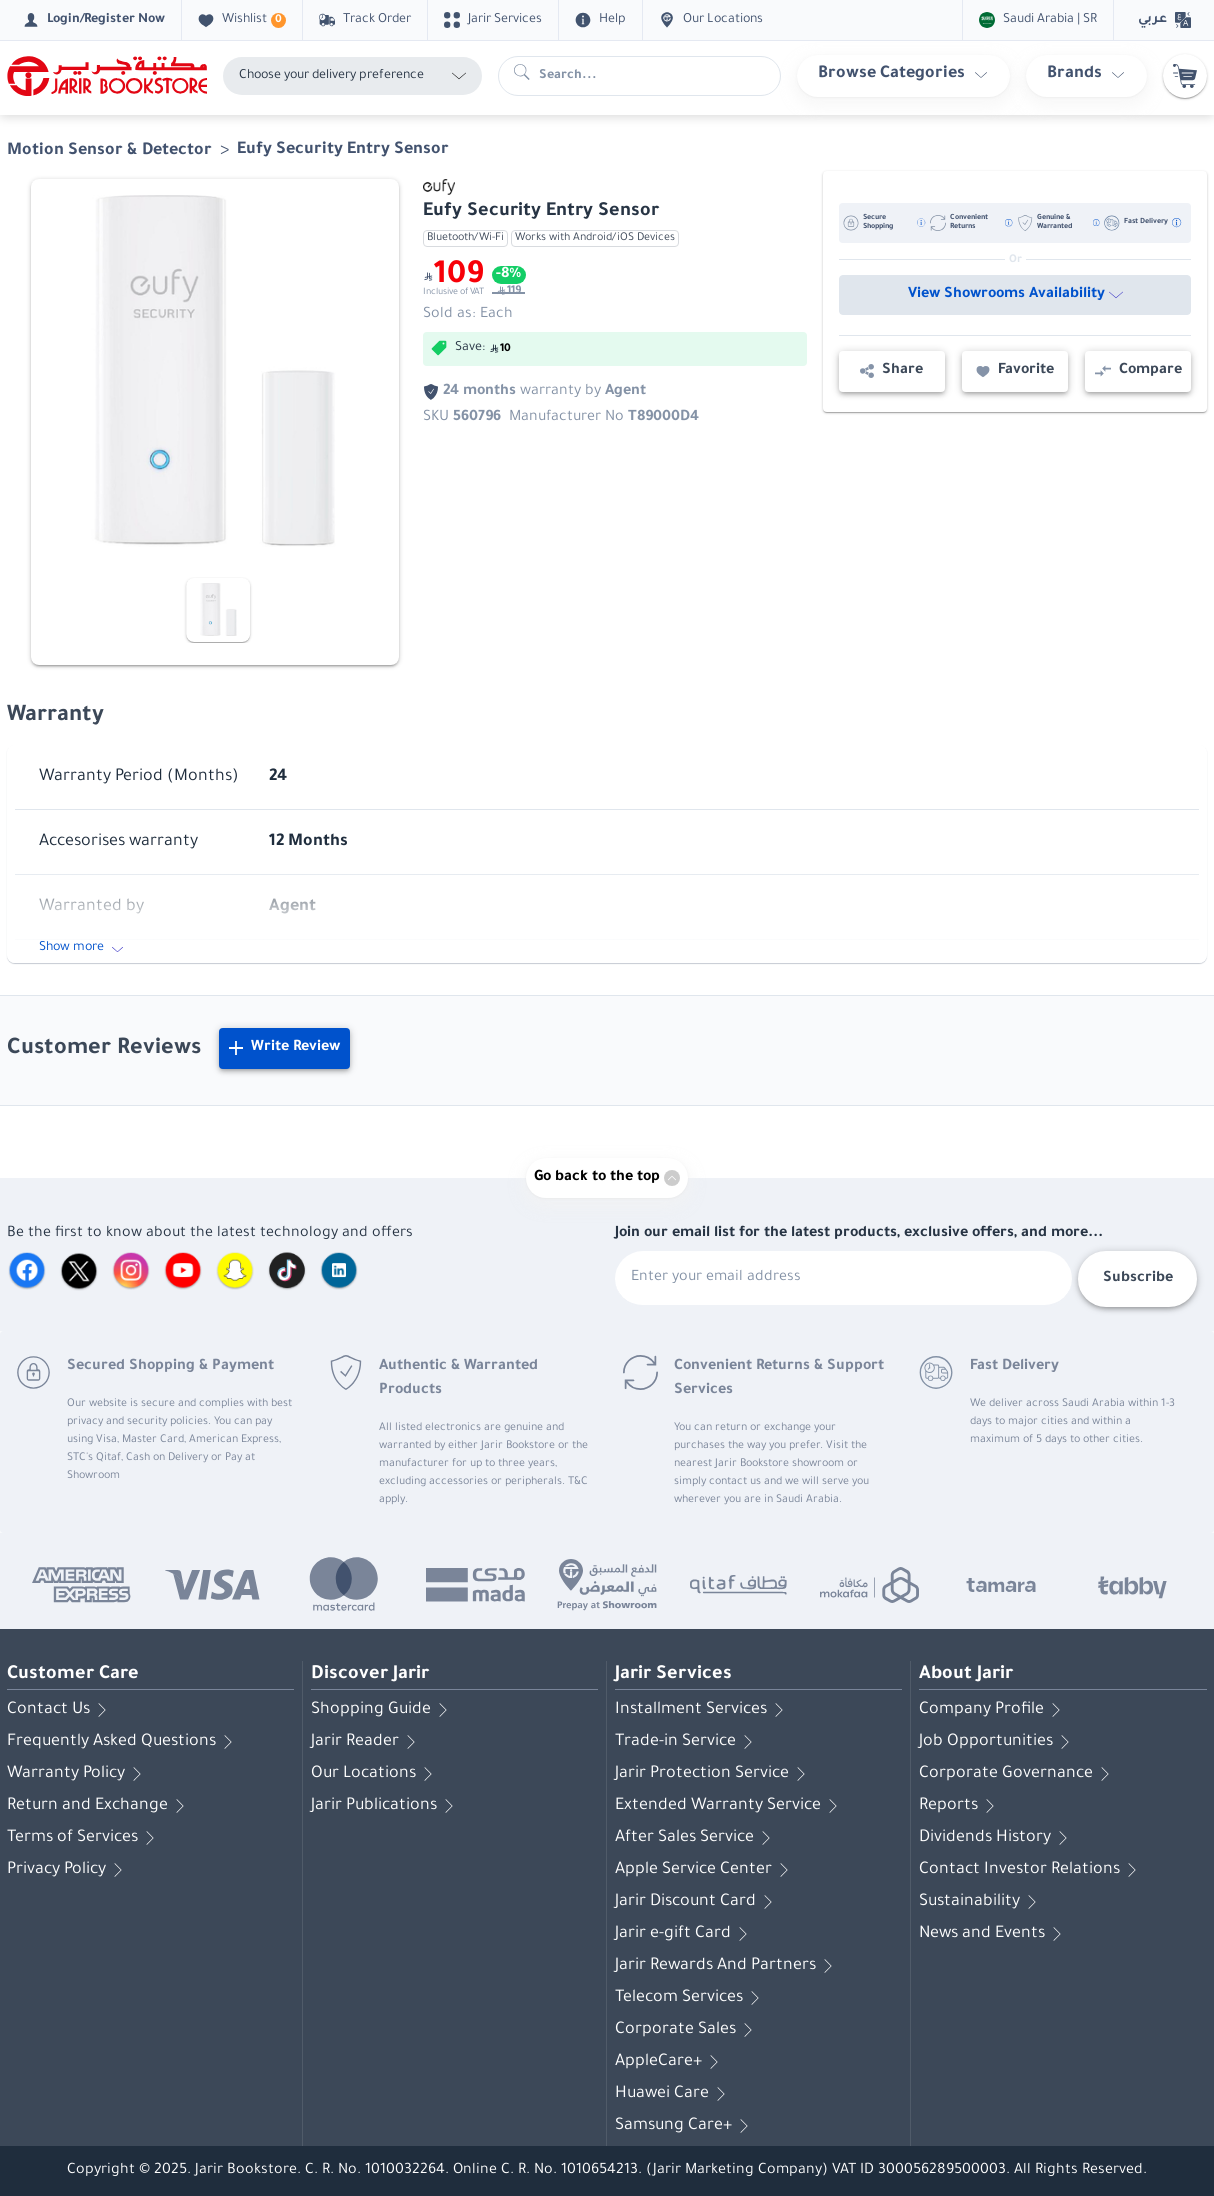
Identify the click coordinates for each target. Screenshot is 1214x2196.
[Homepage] (107, 76)
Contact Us (60, 1710)
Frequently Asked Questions (123, 1742)
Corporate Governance (1018, 1774)
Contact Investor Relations (1031, 1870)
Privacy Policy (68, 1870)
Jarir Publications (386, 1806)
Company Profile (993, 1710)
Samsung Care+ (685, 2126)
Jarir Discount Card (697, 1902)
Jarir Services (673, 1675)
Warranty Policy (78, 1774)
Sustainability (981, 1902)
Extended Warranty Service (730, 1806)
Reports (960, 1806)
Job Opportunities (998, 1742)
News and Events (994, 1934)
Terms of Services (84, 1838)
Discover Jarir (370, 1675)
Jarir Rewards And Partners (727, 1966)
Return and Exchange (99, 1806)
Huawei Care (674, 2094)
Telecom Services (691, 1998)
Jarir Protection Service (714, 1774)
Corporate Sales (687, 2030)
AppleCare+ (670, 2062)
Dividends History (997, 1838)
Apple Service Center (705, 1870)
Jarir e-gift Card (685, 1934)
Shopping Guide (383, 1710)
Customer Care (73, 1675)
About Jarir (966, 1675)
